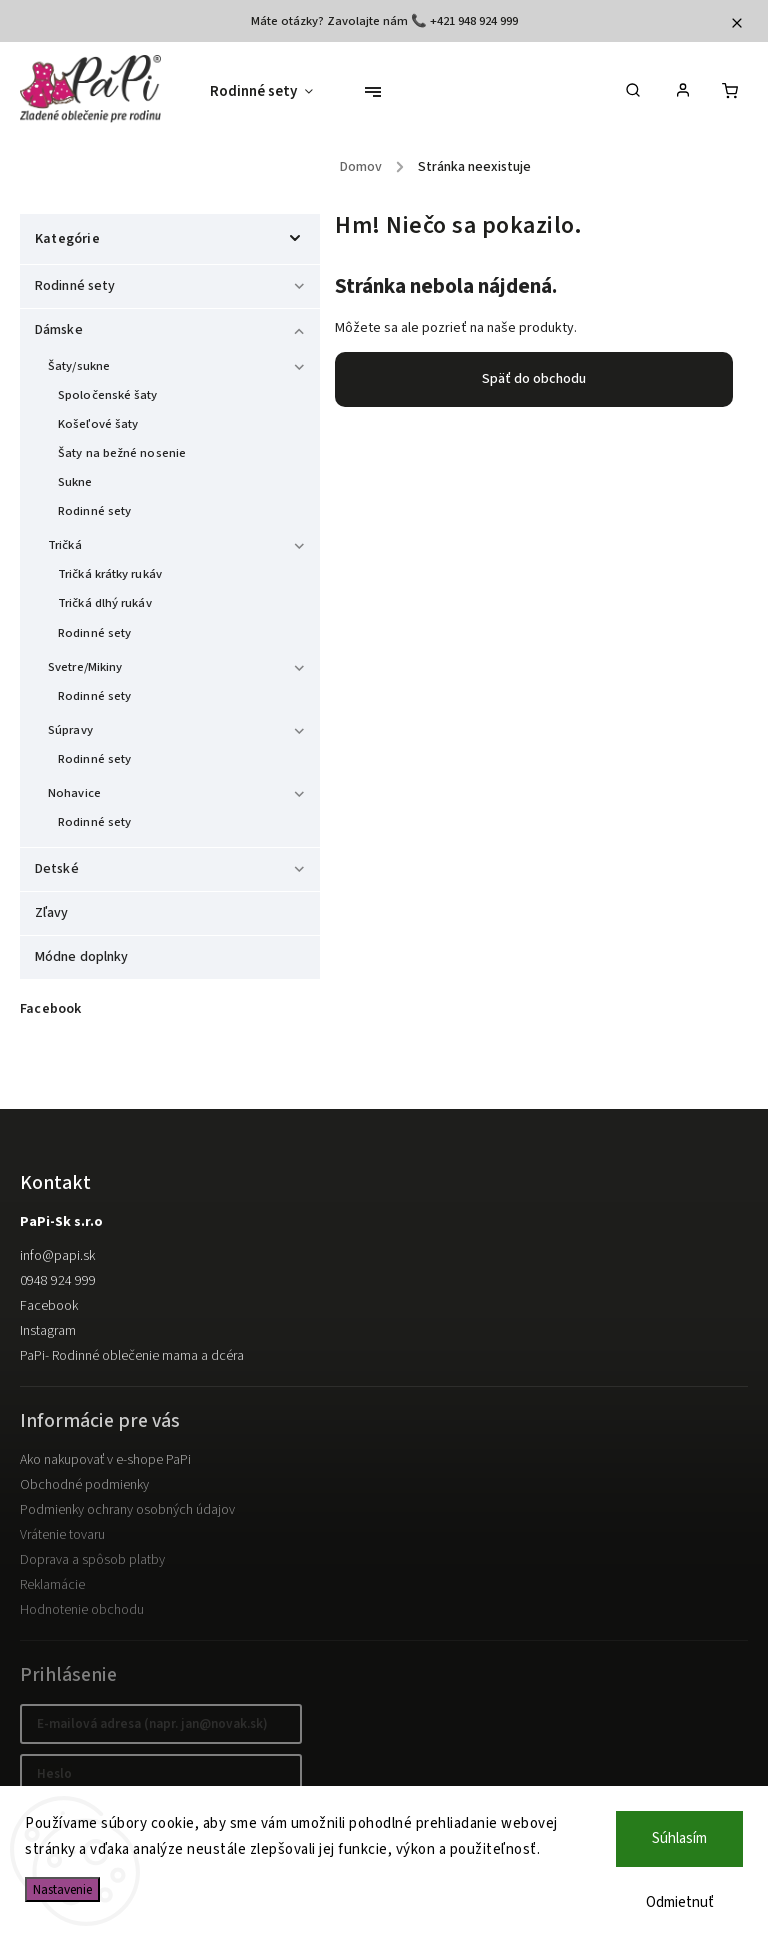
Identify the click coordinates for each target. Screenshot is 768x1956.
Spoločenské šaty (108, 395)
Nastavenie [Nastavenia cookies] (62, 1889)
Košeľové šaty (98, 424)
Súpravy (179, 727)
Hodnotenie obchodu (82, 1610)
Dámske (172, 327)
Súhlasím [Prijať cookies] (679, 1838)
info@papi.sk (57, 1256)
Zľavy (53, 913)
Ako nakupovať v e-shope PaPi (105, 1460)
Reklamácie (52, 1585)
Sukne (75, 482)
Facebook (49, 1306)
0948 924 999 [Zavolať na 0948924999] (58, 1281)
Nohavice (179, 790)
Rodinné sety (172, 283)
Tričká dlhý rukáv (105, 603)
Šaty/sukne (179, 363)
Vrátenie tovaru (62, 1535)
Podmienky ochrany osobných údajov (127, 1510)
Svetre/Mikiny (179, 664)
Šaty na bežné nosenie (122, 453)
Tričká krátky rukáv (110, 574)
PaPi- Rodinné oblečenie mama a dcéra (132, 1356)
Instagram (48, 1331)
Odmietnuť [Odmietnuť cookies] (680, 1902)
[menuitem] (271, 92)
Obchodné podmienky (84, 1485)
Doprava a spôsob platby (92, 1560)
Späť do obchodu (534, 379)
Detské (172, 866)
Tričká (179, 542)
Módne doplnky (83, 957)
